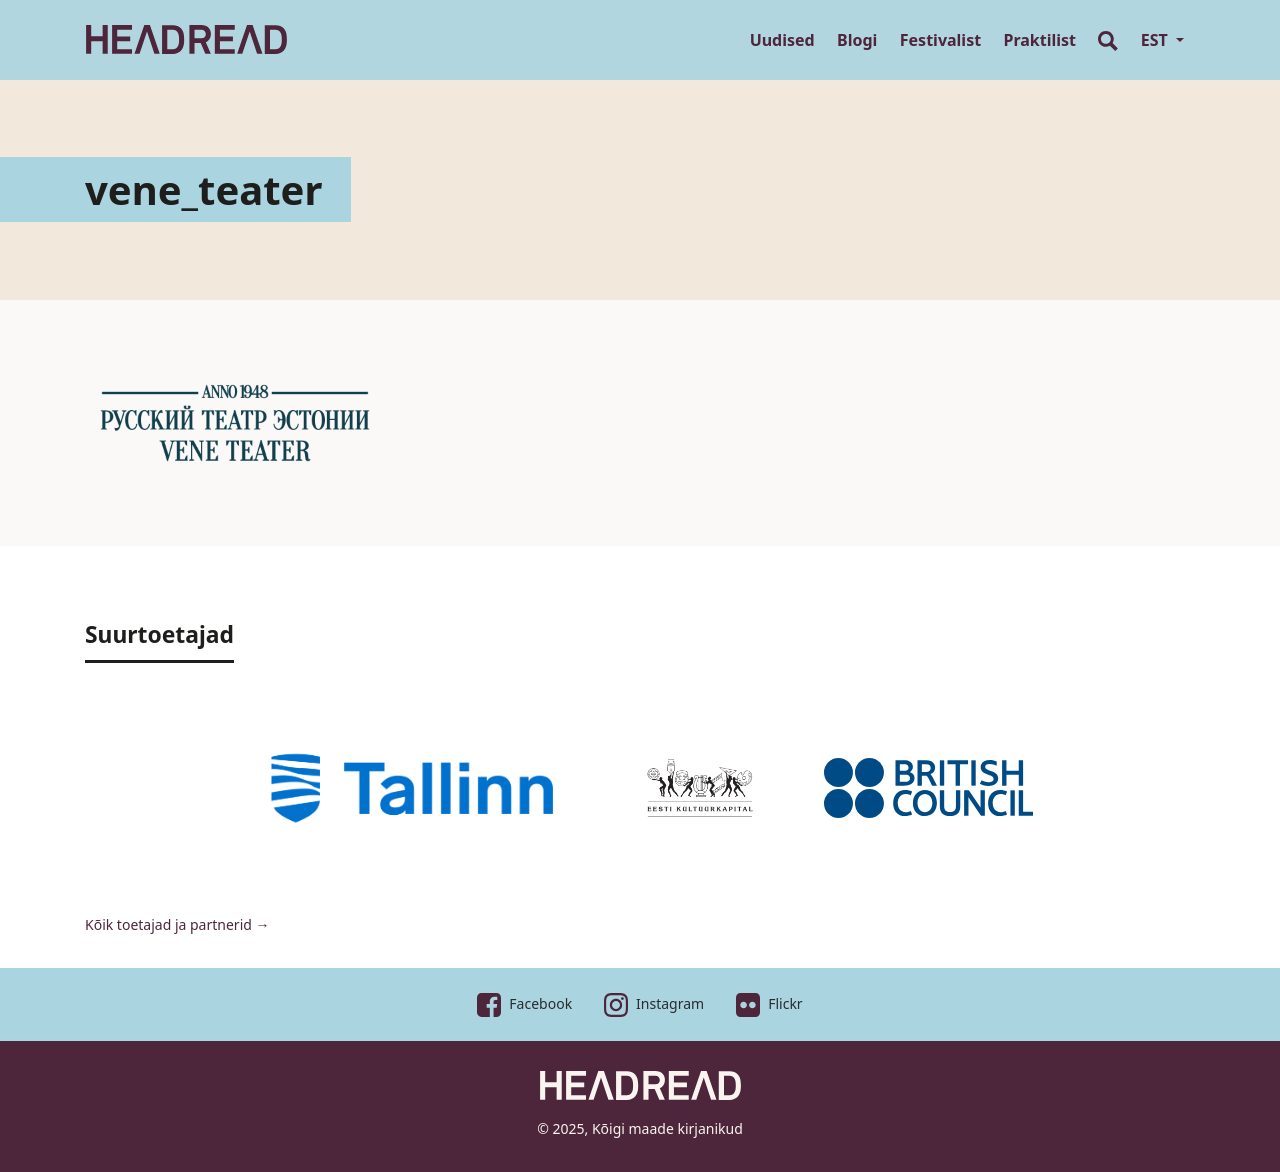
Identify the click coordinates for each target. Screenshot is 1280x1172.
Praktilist (1040, 40)
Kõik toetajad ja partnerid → (177, 924)
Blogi (857, 40)
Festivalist (940, 40)
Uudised (782, 40)
